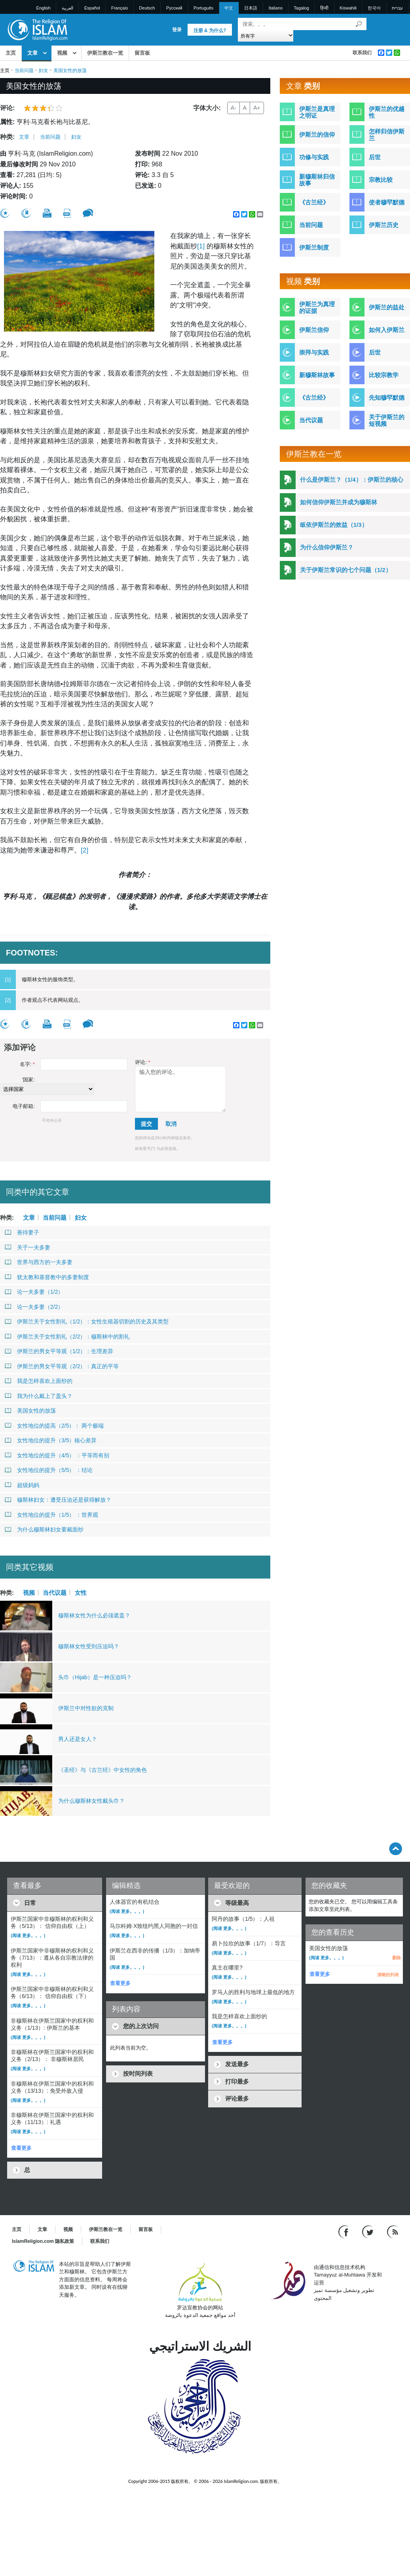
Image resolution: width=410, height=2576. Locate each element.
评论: (142, 1062)
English (43, 8)
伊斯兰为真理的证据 (317, 307)
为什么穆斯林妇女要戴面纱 (44, 1529)
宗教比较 (381, 179)
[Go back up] (395, 1848)
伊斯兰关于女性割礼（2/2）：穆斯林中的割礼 (67, 1336)
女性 (81, 1592)
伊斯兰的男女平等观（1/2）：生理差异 (59, 1351)
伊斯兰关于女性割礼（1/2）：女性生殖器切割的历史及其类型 (87, 1321)
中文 (228, 8)
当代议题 (54, 1592)
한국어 (374, 8)
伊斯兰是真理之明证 (317, 112)
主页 (11, 53)
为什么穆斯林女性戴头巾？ (91, 1801)
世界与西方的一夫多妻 (38, 1262)
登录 (177, 29)
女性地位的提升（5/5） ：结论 (49, 1470)
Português (203, 8)
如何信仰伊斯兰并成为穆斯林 (338, 502)
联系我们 (362, 52)
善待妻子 (22, 1232)
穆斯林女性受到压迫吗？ (88, 1646)
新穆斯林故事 (317, 375)
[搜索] (358, 24)
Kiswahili (348, 8)
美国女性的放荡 (30, 1410)
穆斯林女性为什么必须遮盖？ (94, 1615)
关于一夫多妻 (27, 1247)
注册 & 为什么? (210, 30)
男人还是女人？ (77, 1739)
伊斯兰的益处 (386, 307)
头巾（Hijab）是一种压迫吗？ (95, 1677)
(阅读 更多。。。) (28, 1935)
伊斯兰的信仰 (317, 134)
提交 (146, 1124)
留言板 (142, 53)
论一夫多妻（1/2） (34, 1292)
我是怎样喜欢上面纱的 (38, 1381)
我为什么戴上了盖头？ (38, 1396)
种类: (7, 136)
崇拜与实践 (314, 352)
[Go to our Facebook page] (344, 2231)
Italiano (276, 8)
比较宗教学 (384, 375)
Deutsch (147, 8)
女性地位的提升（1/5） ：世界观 (51, 1515)
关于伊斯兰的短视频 (386, 420)
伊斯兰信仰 (314, 329)
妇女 (43, 70)
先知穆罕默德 (386, 397)
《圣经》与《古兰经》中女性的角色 (102, 1770)
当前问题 (24, 70)
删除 (396, 1957)
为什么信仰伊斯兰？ (326, 547)
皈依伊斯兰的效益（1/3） (334, 524)
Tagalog (301, 8)
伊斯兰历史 (384, 224)
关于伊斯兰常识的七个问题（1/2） (345, 569)
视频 (62, 53)
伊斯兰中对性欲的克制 (86, 1708)
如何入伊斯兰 (386, 329)
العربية (67, 8)
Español (92, 8)
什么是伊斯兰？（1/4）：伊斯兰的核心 (351, 479)
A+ (256, 108)
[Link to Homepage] (37, 29)
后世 (375, 157)
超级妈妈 (22, 1485)
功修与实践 (314, 157)
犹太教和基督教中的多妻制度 (47, 1277)
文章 (32, 53)
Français (119, 8)
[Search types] (266, 35)
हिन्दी (324, 8)
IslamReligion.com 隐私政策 (43, 2241)
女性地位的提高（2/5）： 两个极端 (54, 1425)
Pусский (174, 8)
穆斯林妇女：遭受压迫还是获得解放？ (58, 1500)
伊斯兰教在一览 (105, 53)
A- (233, 108)
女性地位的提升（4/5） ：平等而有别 (57, 1455)
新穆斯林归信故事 (317, 180)
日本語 (250, 8)
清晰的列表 (388, 1974)
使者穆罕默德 (386, 202)
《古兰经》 (314, 202)
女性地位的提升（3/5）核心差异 (51, 1440)
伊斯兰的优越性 (386, 112)
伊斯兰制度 (314, 247)
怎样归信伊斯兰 (386, 134)
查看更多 (21, 2148)
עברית (397, 8)
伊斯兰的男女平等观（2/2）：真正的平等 (62, 1366)
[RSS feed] (392, 2231)
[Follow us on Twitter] (368, 2231)
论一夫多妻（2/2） (34, 1307)
